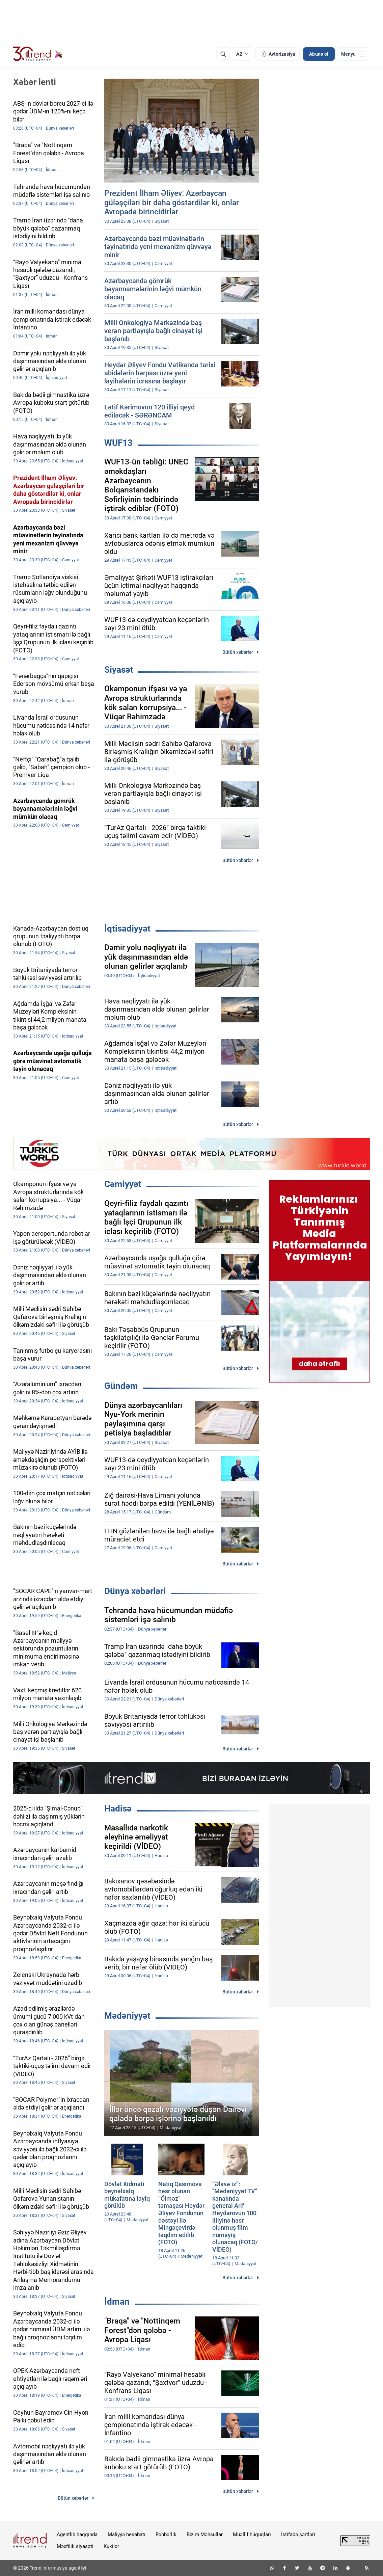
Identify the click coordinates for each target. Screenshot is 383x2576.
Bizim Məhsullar (205, 2534)
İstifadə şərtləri (298, 2534)
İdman (117, 2302)
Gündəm (121, 1386)
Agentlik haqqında (77, 2534)
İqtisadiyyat (127, 928)
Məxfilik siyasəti (75, 2546)
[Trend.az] (38, 54)
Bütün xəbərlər (237, 652)
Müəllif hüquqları (252, 2534)
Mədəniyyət (127, 2016)
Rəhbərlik (166, 2534)
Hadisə (118, 1808)
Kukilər (111, 2546)
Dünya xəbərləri (135, 1591)
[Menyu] (353, 54)
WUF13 (118, 443)
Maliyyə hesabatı (126, 2534)
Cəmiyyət (122, 1184)
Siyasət (118, 670)
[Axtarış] (223, 54)
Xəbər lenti (34, 82)
